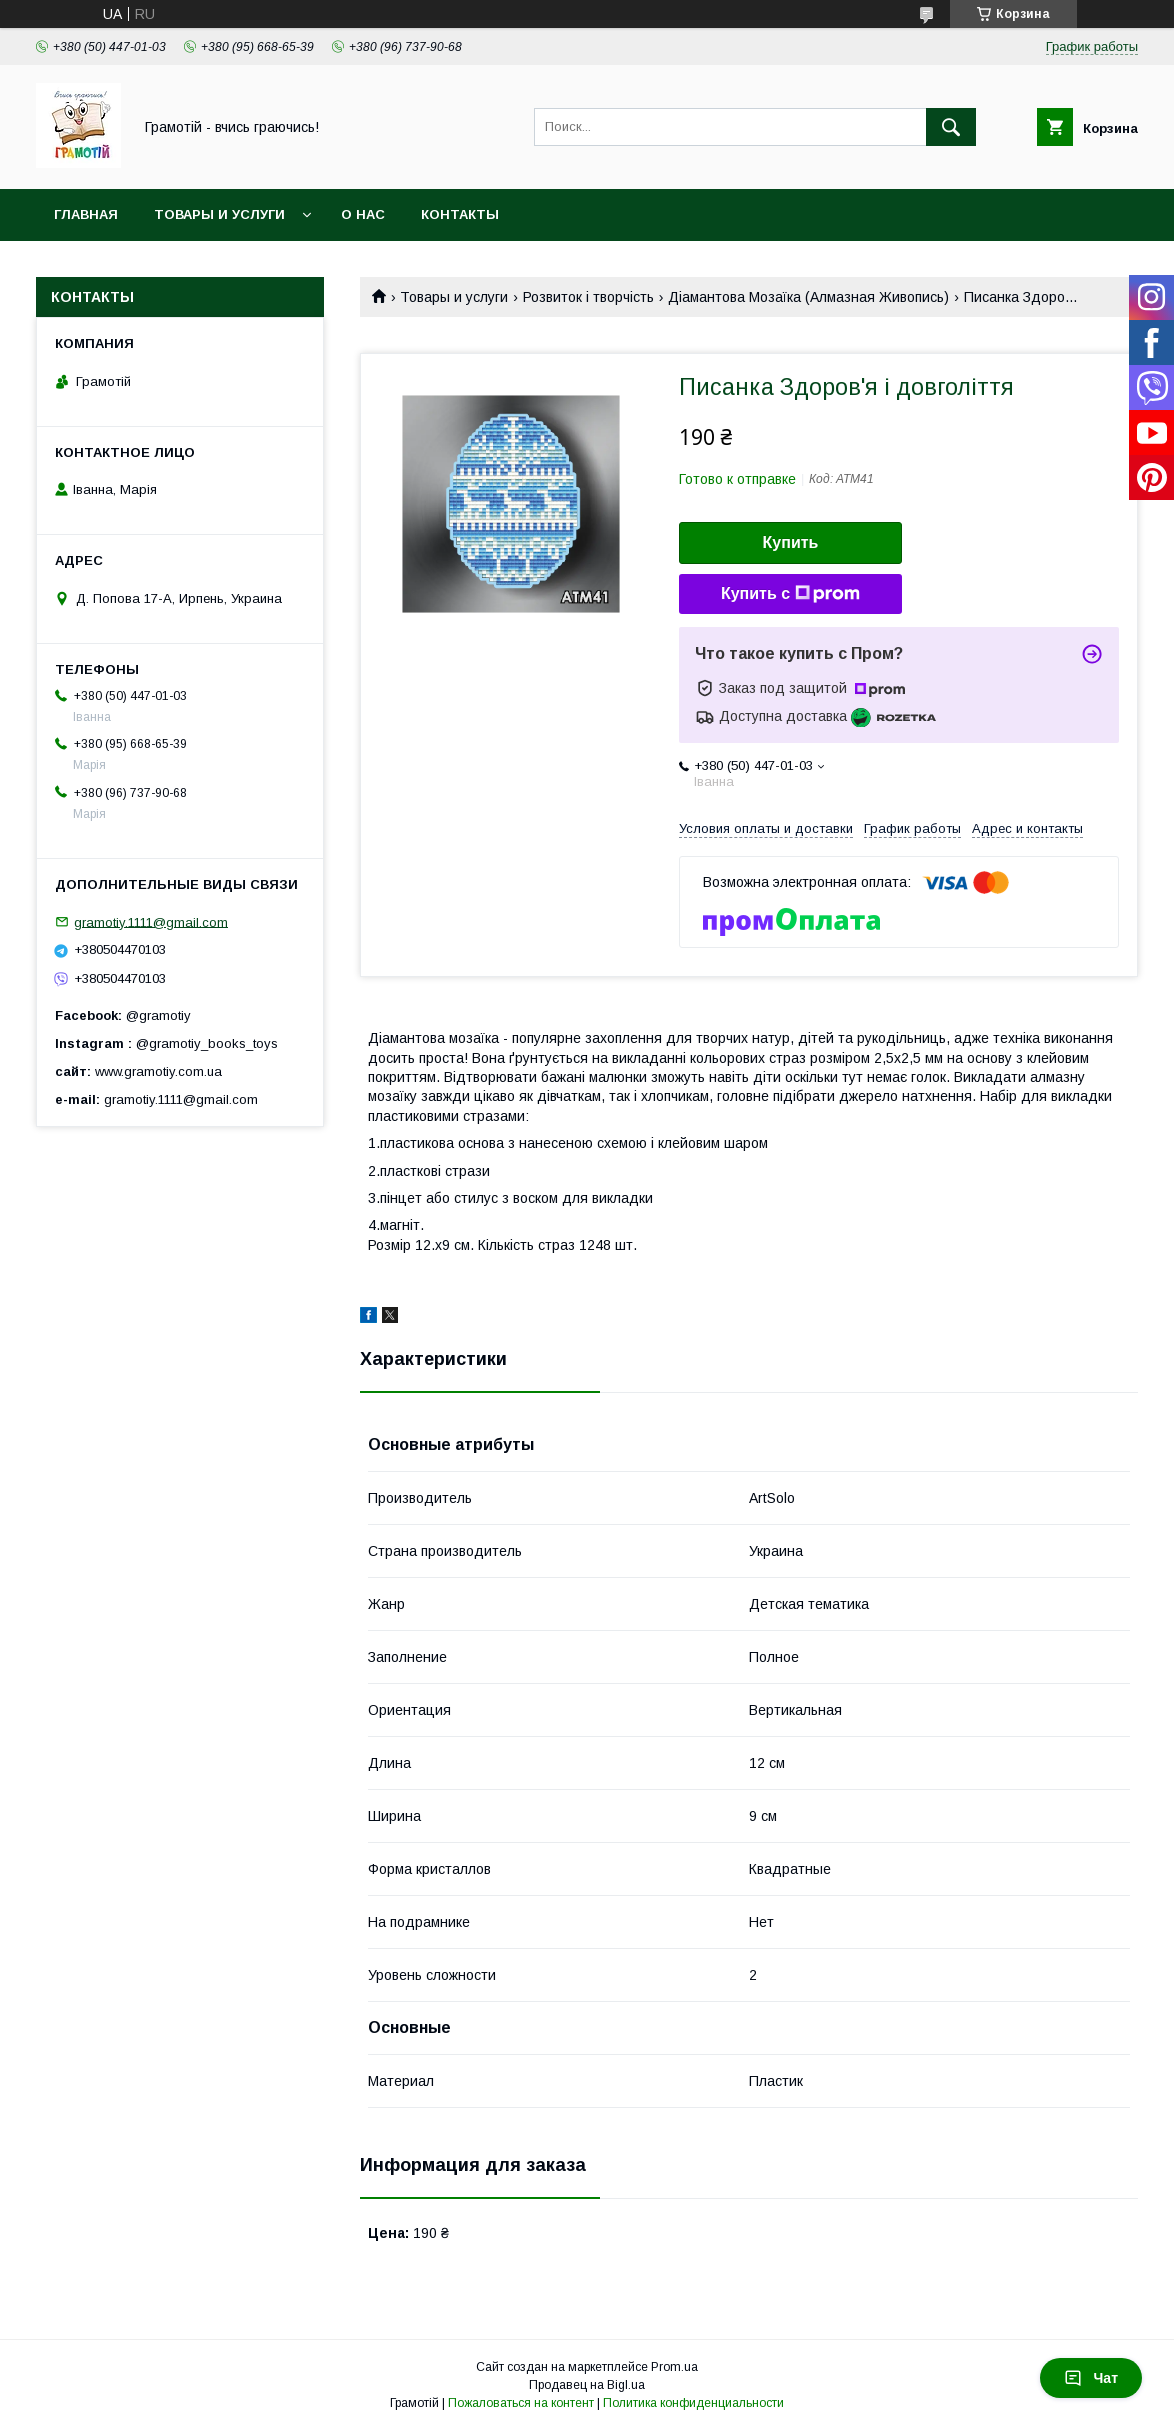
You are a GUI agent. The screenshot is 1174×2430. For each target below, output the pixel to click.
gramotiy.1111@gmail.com (151, 921)
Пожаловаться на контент (521, 2403)
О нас (363, 214)
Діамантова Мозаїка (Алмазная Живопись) (808, 297)
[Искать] (951, 127)
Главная (86, 214)
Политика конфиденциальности (693, 2403)
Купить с (790, 594)
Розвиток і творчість (588, 297)
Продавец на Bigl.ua (587, 2385)
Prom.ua (674, 2367)
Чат (1091, 2378)
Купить (791, 542)
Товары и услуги (219, 214)
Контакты (460, 214)
